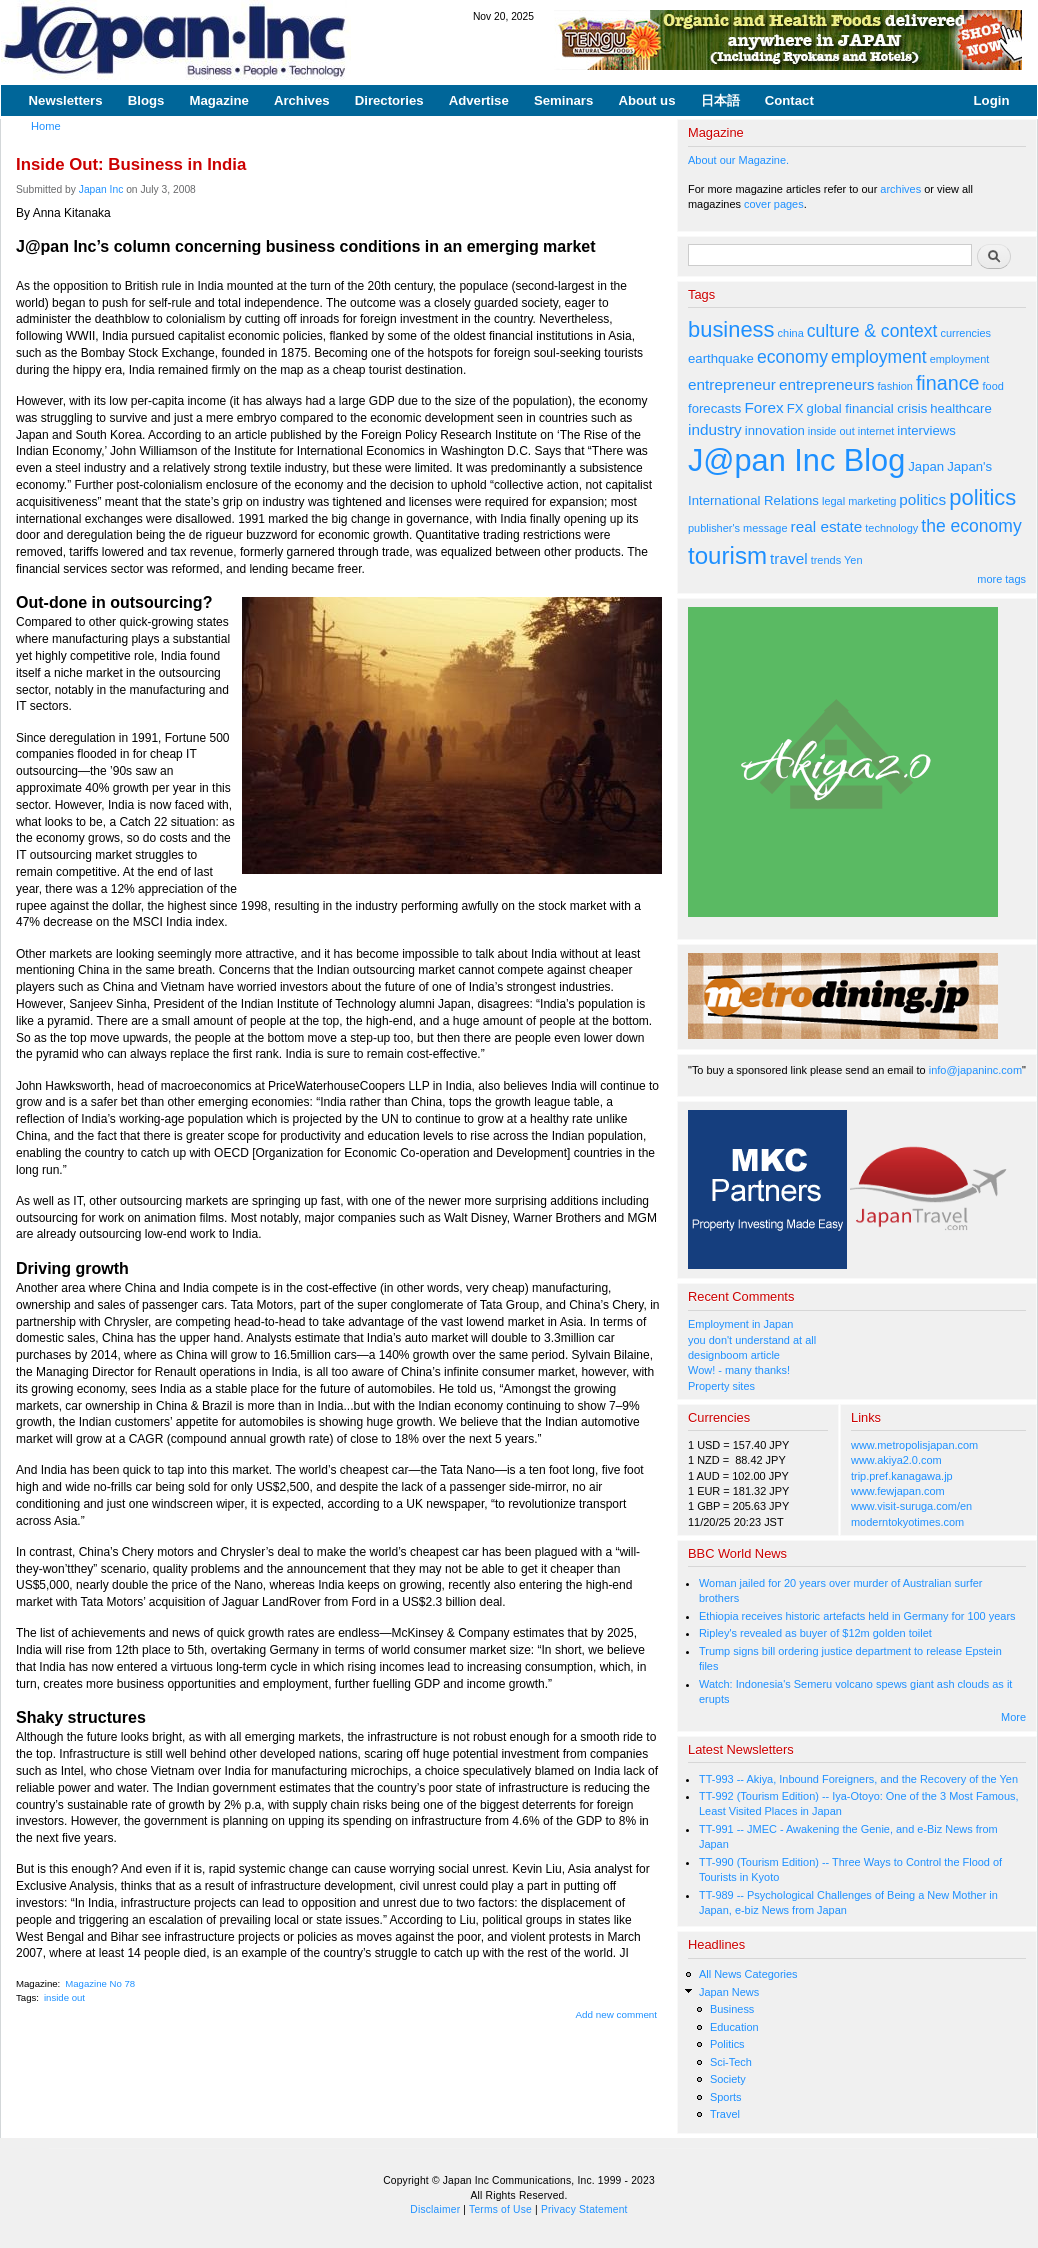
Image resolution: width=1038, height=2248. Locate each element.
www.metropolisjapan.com (914, 1445)
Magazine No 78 (100, 1983)
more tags (1001, 579)
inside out (64, 1997)
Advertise (479, 100)
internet (876, 431)
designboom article (734, 1355)
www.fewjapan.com (898, 1491)
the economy (971, 526)
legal (833, 501)
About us (646, 100)
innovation (775, 430)
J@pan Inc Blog (796, 460)
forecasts (714, 408)
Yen (853, 560)
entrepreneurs (827, 384)
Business (732, 2009)
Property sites (721, 1386)
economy (792, 357)
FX (795, 408)
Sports (726, 2097)
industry (715, 429)
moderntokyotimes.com (907, 1522)
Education (734, 2027)
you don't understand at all (752, 1340)
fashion (895, 386)
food (993, 386)
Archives (302, 100)
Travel (725, 2114)
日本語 (720, 100)
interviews (926, 430)
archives (900, 189)
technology (891, 528)
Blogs (146, 100)
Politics (727, 2044)
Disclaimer (435, 2209)
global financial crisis (867, 408)
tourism (727, 555)
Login (992, 100)
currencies (965, 333)
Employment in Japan (740, 1324)
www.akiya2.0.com (896, 1460)
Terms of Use (500, 2209)
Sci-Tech (731, 2062)
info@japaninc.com (975, 1070)
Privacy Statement (584, 2209)
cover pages (774, 204)
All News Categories (748, 1974)
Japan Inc (101, 189)
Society (728, 2079)
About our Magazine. (738, 160)
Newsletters (66, 100)
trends (826, 560)
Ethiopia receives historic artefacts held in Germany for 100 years (857, 1616)
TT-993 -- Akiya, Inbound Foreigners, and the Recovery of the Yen (858, 1779)
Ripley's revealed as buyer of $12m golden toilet (815, 1633)
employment (879, 357)
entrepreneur (732, 384)
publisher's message (738, 528)
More (1013, 1717)
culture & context (872, 331)
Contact (789, 100)
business (731, 329)
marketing (872, 501)
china (791, 333)
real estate (827, 526)
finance (948, 383)
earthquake (721, 358)
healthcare (960, 408)
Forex (763, 407)
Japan (926, 466)
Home (46, 126)
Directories (389, 100)
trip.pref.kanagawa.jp (902, 1476)
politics (922, 499)
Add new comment (617, 2014)
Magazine (218, 100)
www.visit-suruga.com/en (911, 1506)
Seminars (563, 100)
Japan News (729, 1992)
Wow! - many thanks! (739, 1370)
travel (789, 558)
